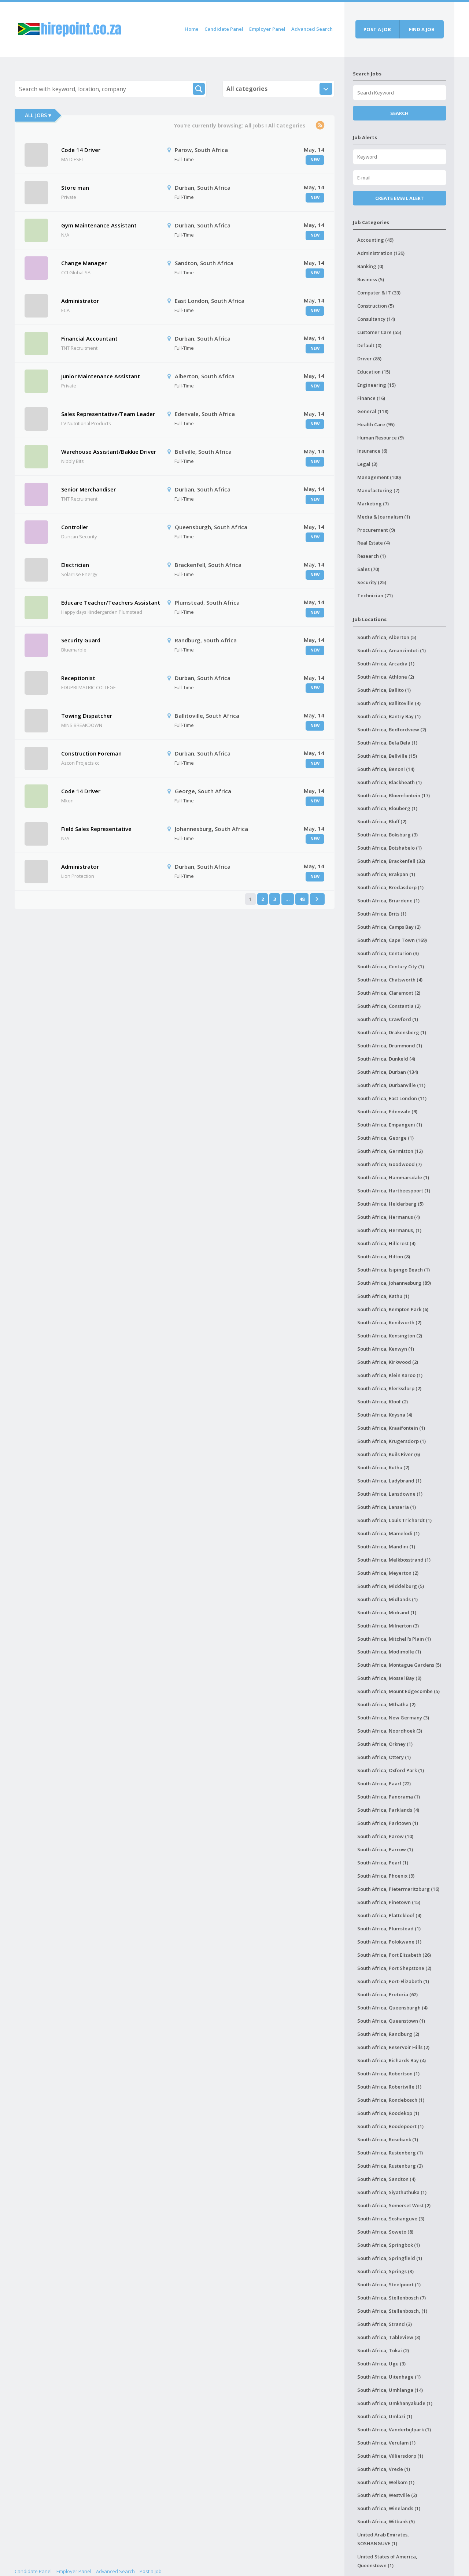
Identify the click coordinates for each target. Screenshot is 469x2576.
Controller (74, 527)
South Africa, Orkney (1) (385, 1744)
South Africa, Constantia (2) (389, 1006)
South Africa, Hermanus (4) (388, 1217)
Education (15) (373, 371)
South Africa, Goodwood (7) (389, 1164)
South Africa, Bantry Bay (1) (389, 716)
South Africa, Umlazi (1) (384, 2416)
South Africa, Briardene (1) (388, 900)
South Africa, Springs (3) (385, 2271)
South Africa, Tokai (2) (383, 2350)
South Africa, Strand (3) (384, 2324)
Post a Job (151, 2571)
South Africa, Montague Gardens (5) (399, 1665)
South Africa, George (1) (385, 1138)
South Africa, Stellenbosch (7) (391, 2297)
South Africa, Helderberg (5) (390, 1203)
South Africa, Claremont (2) (388, 993)
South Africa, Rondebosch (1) (390, 2100)
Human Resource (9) (380, 437)
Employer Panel (267, 29)
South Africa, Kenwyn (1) (385, 1348)
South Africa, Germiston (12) (390, 1151)
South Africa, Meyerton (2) (387, 1573)
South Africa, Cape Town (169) (392, 940)
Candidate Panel (223, 29)
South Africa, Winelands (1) (388, 2508)
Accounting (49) (375, 240)
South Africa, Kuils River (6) (388, 1454)
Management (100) (379, 477)
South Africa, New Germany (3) (393, 1717)
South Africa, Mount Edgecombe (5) (398, 1691)
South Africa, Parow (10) (385, 1836)
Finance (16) (371, 398)
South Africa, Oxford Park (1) (390, 1770)
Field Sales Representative (96, 828)
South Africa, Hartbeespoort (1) (393, 1190)
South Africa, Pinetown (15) (388, 1902)
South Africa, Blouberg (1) (387, 808)
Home (192, 29)
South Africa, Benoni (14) (385, 769)
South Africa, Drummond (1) (389, 1045)
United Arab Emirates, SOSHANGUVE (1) (383, 2539)
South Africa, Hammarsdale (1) (393, 1177)
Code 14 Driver (80, 149)
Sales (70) (368, 569)
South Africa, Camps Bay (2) (389, 927)
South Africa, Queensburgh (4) (392, 2007)
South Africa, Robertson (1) (388, 2073)
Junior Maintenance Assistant (100, 376)
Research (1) (371, 556)
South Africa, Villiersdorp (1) (390, 2456)
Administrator (80, 300)
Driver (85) (369, 358)
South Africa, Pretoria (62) (387, 1994)
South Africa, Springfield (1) (389, 2258)
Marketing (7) (373, 503)
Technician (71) (375, 595)
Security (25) (371, 582)
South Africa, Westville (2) (387, 2495)
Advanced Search (312, 29)
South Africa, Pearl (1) (382, 1862)
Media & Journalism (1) (383, 516)
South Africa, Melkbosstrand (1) (394, 1559)
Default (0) (369, 345)
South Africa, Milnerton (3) (388, 1625)
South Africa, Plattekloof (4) (389, 1915)
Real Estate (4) (373, 542)
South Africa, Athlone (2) (385, 676)
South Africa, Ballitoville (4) (389, 703)
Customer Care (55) (379, 332)
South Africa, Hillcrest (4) (386, 1243)
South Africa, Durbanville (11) (391, 1085)
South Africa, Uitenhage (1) (389, 2376)
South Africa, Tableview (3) (388, 2337)
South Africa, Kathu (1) (383, 1296)
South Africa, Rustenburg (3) (390, 2166)
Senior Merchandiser (88, 489)
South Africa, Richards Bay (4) (391, 2060)
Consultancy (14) (376, 319)
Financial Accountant (89, 338)
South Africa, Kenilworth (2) (389, 1322)
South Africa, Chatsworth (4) (389, 979)
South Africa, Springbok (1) (388, 2245)
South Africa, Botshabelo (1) (389, 848)
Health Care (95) (376, 424)
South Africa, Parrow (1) (385, 1849)
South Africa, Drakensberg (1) (391, 1032)
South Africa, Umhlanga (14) (390, 2390)
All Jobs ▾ (38, 115)
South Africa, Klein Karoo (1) (389, 1375)
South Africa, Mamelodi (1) (388, 1533)
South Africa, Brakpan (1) (386, 874)
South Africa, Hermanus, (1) (389, 1230)
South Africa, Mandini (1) (386, 1546)
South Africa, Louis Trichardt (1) (394, 1520)
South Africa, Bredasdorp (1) (390, 887)
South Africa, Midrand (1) (386, 1612)
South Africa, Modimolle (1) (389, 1651)
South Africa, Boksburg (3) (387, 834)
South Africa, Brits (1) (381, 913)
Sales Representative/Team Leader (108, 413)
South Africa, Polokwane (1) (389, 1941)
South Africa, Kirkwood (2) (387, 1362)
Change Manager (84, 263)
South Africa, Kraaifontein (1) (391, 1428)
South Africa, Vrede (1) (383, 2469)
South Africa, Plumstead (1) (389, 1928)
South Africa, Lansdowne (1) (389, 1494)
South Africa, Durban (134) (387, 1072)
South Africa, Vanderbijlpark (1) (394, 2429)
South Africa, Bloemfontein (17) (393, 795)
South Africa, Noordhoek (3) (389, 1730)
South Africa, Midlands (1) (387, 1599)
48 (301, 899)
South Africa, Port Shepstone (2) (394, 1968)
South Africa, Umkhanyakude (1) (394, 2403)
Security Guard (80, 640)
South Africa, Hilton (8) (383, 1256)
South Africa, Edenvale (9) (387, 1111)
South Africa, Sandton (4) (386, 2179)
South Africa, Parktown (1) (387, 1823)
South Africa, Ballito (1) (384, 690)
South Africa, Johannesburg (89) (394, 1283)
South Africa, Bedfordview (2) (391, 729)
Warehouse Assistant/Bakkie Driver (108, 451)
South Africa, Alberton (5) (386, 637)
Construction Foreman (91, 753)
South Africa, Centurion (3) (388, 953)
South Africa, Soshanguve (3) (390, 2218)
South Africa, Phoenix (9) (385, 1875)
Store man (75, 187)
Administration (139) (381, 253)
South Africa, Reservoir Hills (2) (393, 2047)
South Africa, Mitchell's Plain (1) (394, 1639)
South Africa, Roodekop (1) (388, 2113)
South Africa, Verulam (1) (386, 2442)
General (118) (372, 411)
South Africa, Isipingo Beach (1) (393, 1269)
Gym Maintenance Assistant (99, 225)
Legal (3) (367, 464)
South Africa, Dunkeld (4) (386, 1058)
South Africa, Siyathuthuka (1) (391, 2192)
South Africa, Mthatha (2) (386, 1704)
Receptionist (78, 678)
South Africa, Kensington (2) (389, 1335)
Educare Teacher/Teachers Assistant (110, 602)
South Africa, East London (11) (391, 1098)
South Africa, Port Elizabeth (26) (394, 1955)
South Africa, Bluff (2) (381, 821)
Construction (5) (375, 305)
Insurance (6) (372, 451)
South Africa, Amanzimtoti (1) (391, 650)
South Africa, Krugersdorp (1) (391, 1441)
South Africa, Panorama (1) (388, 1796)
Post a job (377, 29)
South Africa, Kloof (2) (382, 1401)
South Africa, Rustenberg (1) (390, 2152)
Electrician (75, 564)
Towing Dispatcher (86, 715)
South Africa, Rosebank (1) (387, 2139)
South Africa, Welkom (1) (385, 2482)
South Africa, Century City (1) (390, 966)
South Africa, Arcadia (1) (385, 663)
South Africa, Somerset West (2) (394, 2205)
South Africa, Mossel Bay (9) (389, 1678)
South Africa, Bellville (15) (387, 756)
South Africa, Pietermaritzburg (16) (398, 1889)
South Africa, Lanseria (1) (386, 1507)
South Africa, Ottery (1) (384, 1757)
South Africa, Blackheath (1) (389, 782)
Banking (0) (370, 266)
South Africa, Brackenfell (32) (391, 861)
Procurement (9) (376, 530)
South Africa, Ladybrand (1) (389, 1480)
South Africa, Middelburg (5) (390, 1586)
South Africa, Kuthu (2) (383, 1467)
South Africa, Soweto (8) (385, 2231)
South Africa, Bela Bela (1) (387, 742)
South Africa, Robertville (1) (389, 2086)
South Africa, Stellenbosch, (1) (392, 2311)
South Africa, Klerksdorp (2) (389, 1388)
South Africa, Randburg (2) (388, 2034)
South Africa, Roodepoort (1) (390, 2126)
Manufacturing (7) (378, 490)
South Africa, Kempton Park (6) (392, 1309)
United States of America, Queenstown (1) (387, 2561)
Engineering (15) (376, 385)
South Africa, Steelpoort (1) (389, 2284)
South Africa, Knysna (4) (384, 1414)
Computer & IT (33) (378, 292)
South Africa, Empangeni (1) (389, 1124)
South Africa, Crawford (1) (387, 1019)
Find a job (422, 29)
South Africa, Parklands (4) (388, 1810)
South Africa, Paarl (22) (384, 1783)
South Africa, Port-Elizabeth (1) (393, 1981)
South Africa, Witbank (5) (386, 2521)
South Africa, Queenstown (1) (391, 2021)
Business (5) (370, 279)
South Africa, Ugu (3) (381, 2363)
